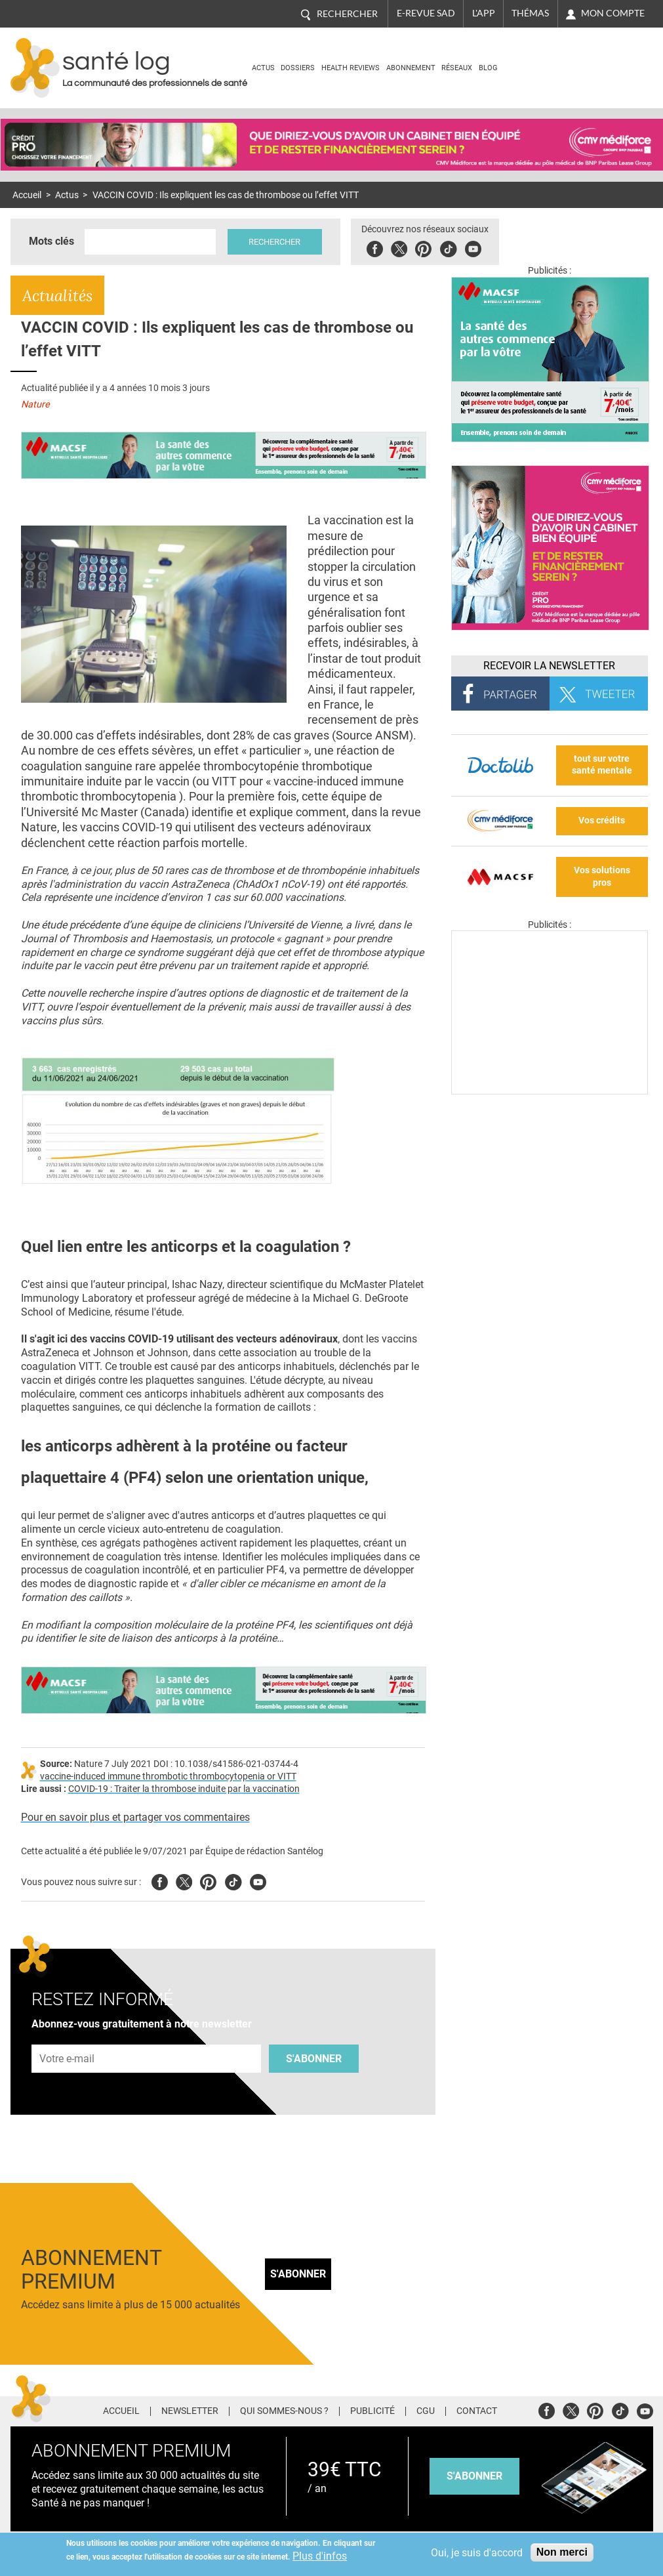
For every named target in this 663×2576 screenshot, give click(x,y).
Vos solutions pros (602, 876)
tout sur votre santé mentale (602, 765)
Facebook (377, 247)
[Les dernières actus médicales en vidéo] (549, 1091)
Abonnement (410, 68)
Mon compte (613, 13)
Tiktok (450, 247)
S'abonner (314, 2058)
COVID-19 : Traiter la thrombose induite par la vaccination (184, 1789)
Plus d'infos (319, 2556)
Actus (263, 68)
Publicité (372, 2411)
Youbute (475, 247)
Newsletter (189, 2411)
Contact (476, 2411)
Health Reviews (350, 68)
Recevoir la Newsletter (549, 665)
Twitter (401, 247)
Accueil (26, 195)
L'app (483, 13)
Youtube (258, 1880)
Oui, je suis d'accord (477, 2552)
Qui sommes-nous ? (284, 2411)
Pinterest (425, 247)
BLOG (488, 68)
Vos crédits (601, 820)
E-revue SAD (426, 13)
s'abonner (474, 2476)
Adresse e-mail (67, 2037)
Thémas (530, 13)
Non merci (562, 2552)
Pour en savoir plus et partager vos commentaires (135, 1817)
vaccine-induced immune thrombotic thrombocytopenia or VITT (168, 1776)
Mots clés (51, 241)
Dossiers (298, 68)
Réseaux (456, 68)
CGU (425, 2411)
